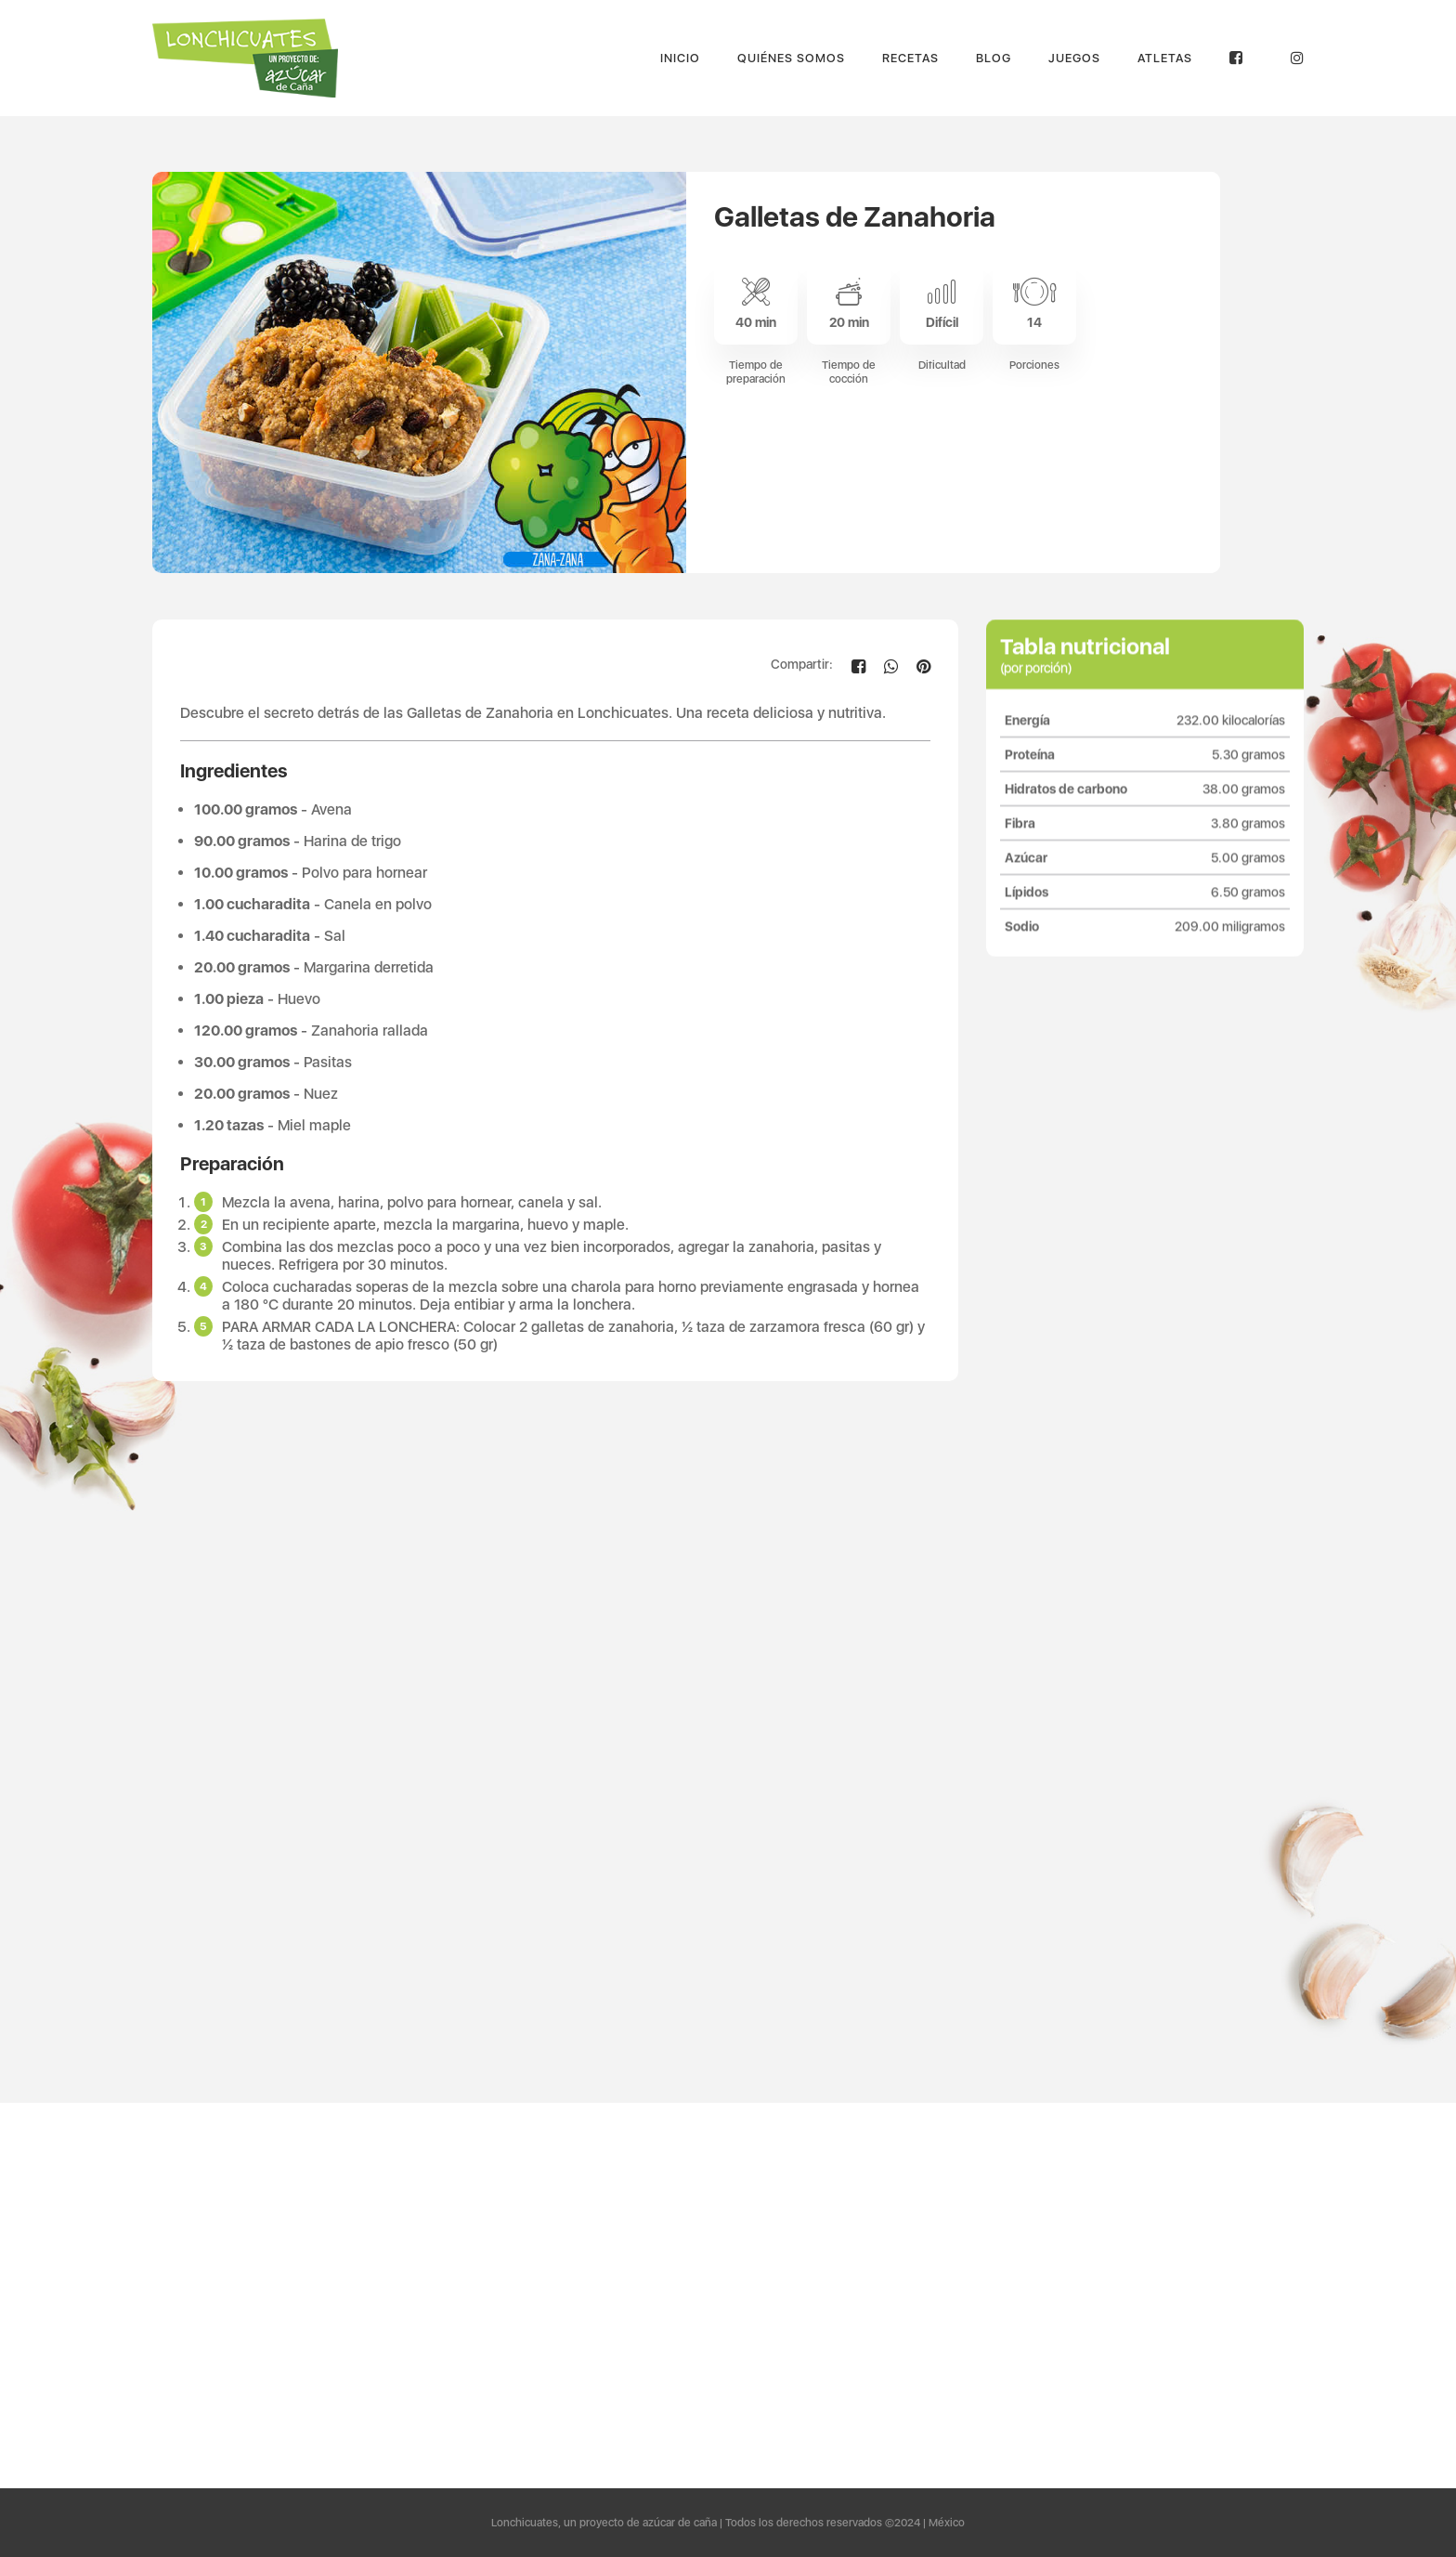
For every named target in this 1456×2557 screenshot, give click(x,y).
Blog (993, 58)
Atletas (1165, 58)
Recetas (910, 58)
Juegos (1074, 58)
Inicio (680, 58)
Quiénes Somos (791, 58)
